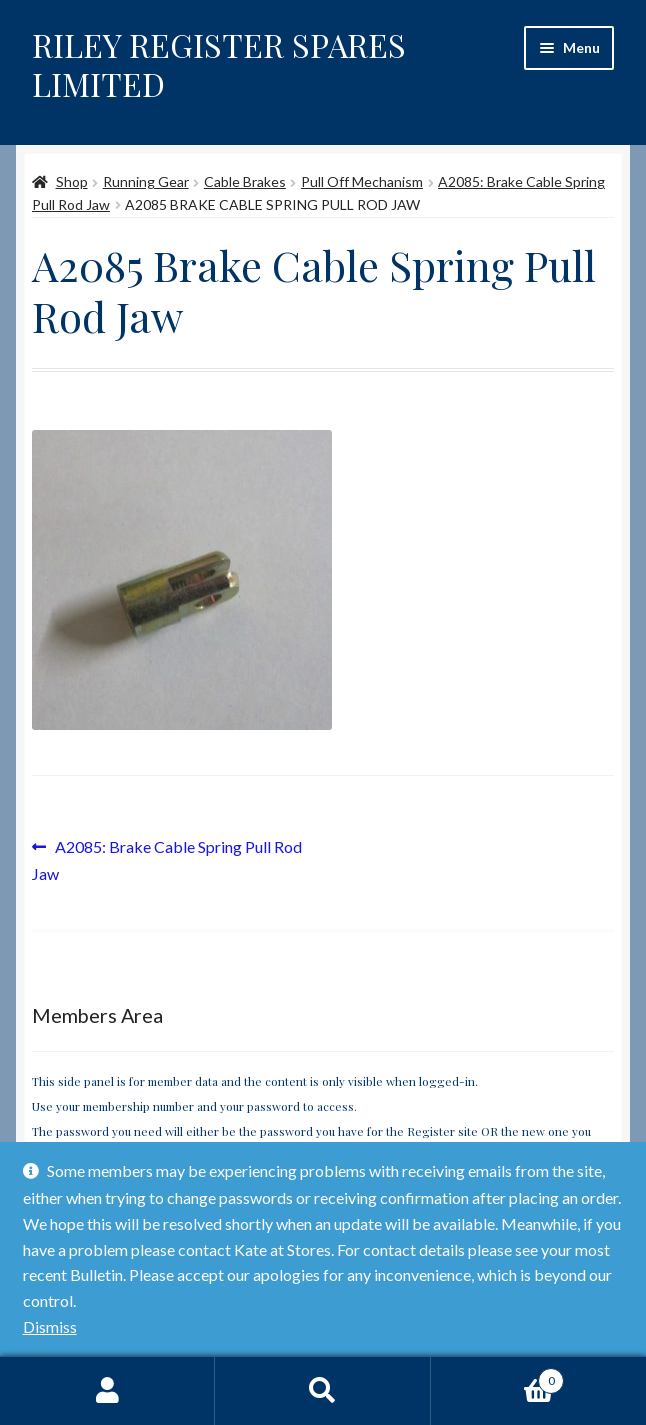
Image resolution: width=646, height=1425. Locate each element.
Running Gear (146, 181)
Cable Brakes (245, 181)
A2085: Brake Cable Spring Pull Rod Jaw (167, 858)
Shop (72, 181)
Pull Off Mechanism (362, 181)
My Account (107, 1391)
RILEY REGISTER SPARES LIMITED (219, 64)
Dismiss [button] (50, 1326)
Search (322, 1391)
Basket (498, 1377)
